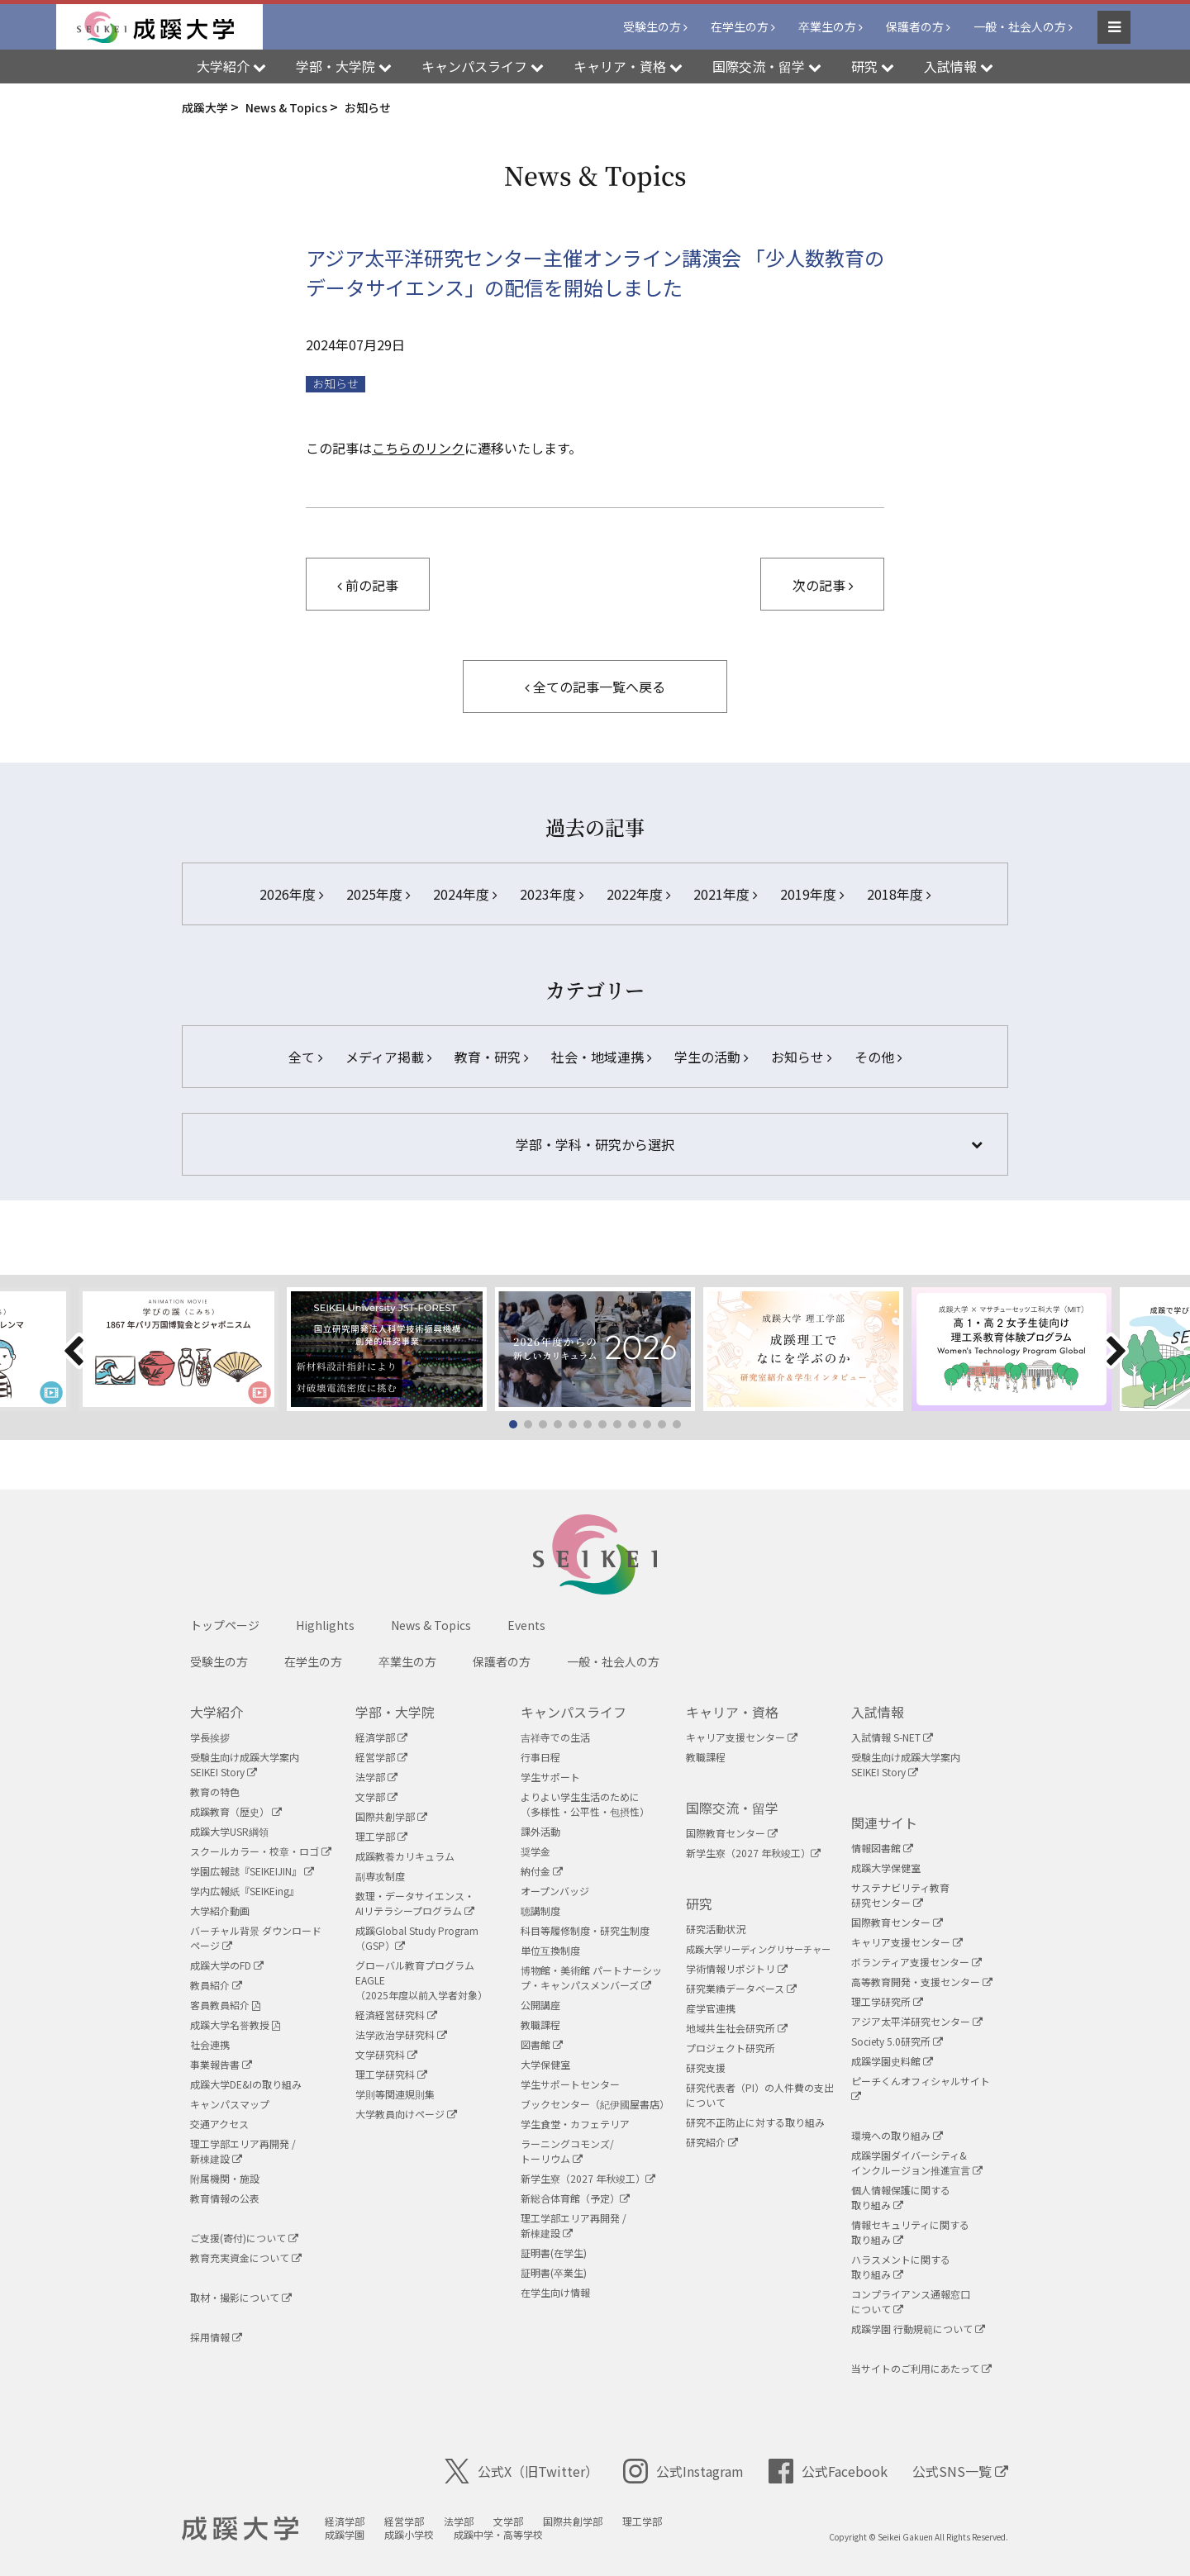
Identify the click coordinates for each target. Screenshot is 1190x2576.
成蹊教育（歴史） (236, 1811)
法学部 (376, 1777)
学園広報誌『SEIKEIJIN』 (252, 1871)
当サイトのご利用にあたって (921, 2368)
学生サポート (550, 1777)
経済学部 (381, 1737)
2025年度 (378, 894)
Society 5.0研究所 (897, 2041)
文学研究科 (386, 2054)
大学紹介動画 (220, 1910)
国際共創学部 (391, 1816)
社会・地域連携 (601, 1057)
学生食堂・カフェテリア (575, 2124)
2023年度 (551, 894)
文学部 (376, 1796)
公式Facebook (828, 2471)
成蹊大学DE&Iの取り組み (246, 2084)
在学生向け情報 (555, 2292)
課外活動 (540, 1831)
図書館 (542, 2044)
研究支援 (706, 2067)
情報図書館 (882, 1848)
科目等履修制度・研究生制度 (585, 1930)
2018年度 (899, 894)
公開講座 (540, 2005)
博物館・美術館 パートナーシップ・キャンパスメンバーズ (591, 1977)
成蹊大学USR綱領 (229, 1831)
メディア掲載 (388, 1057)
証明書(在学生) (554, 2253)
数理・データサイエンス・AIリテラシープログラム (414, 1903)
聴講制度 (540, 1910)
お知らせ (335, 384)
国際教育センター (732, 1833)
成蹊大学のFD (227, 1965)
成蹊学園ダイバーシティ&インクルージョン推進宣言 (917, 2162)
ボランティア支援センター (916, 1962)
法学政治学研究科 (401, 2034)
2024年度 (465, 894)
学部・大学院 (395, 1712)
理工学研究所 (887, 2001)
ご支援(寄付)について (244, 2238)
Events (526, 1625)
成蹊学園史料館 (892, 2061)
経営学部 (381, 1757)
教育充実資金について (246, 2257)
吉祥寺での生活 (555, 1737)
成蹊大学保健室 (886, 1868)
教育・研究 (491, 1057)
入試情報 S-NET (892, 1737)
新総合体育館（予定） (575, 2198)
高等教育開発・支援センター (921, 1982)
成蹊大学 (240, 2529)
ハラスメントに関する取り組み (900, 2266)
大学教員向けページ (406, 2114)
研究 (699, 1903)
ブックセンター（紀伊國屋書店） (595, 2104)
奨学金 (535, 1851)
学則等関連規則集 (395, 2094)
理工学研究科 (391, 2074)
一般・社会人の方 (1019, 26)
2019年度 (812, 894)
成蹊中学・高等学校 (498, 2534)
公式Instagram (683, 2471)
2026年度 (291, 894)
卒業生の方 (827, 26)
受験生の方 (652, 26)
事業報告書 (221, 2064)
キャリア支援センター (741, 1737)
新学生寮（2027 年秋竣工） (588, 2178)
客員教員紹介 (225, 2005)
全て (305, 1057)
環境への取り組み (897, 2135)
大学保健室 (545, 2064)
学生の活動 (711, 1057)
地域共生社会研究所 (737, 2028)
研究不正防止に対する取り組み (755, 2122)
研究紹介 (712, 2142)
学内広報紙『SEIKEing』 (244, 1891)
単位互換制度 (550, 1950)
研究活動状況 (715, 1929)
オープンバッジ (555, 1891)
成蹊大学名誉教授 (235, 2025)
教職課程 (540, 2025)
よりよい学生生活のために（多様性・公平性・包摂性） (585, 1803)
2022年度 (638, 894)
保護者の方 (915, 26)
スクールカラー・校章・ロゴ (260, 1851)
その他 (878, 1057)
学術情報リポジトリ (737, 1968)
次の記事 (823, 585)
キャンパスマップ (229, 2104)
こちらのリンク (418, 448)
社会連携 (210, 2044)
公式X (521, 2471)
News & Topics (431, 1625)
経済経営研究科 (396, 2015)
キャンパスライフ (573, 1712)
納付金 (542, 1871)
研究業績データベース (741, 1988)
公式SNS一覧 (960, 2471)
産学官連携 (710, 2008)
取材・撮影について (241, 2297)
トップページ (224, 1625)
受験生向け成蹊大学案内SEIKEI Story (244, 1764)
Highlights (325, 1625)
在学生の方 (740, 26)
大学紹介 (216, 1712)
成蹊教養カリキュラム (405, 1856)
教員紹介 (216, 1985)
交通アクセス (219, 2124)
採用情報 (216, 2337)
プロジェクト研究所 (730, 2048)
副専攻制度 (380, 1876)
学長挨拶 (210, 1737)
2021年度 (725, 894)
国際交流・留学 (732, 1808)
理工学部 (381, 1836)
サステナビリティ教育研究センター (900, 1894)
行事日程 (540, 1757)
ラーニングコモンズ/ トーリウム (567, 2150)
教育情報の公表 (224, 2198)
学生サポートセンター (570, 2084)
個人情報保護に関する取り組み (900, 2197)
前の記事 (367, 585)
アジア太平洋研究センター (917, 2021)
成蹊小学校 (409, 2534)
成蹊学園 (344, 2534)
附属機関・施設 (224, 2178)
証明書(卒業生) (554, 2272)
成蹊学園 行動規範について (918, 2329)
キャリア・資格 (732, 1712)
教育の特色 (215, 1792)
